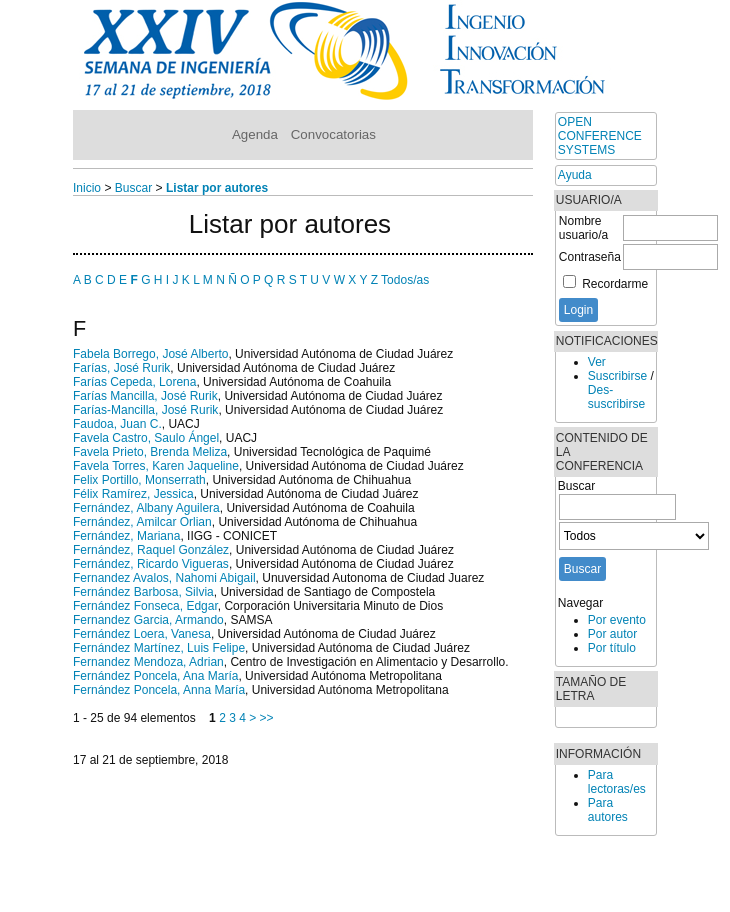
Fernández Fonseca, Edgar (145, 606)
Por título (612, 648)
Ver (597, 362)
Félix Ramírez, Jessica (133, 494)
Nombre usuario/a (583, 228)
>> (267, 718)
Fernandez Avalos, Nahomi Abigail (164, 578)
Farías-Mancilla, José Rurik (145, 410)
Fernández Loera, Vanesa (142, 634)
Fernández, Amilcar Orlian (142, 522)
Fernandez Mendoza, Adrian (148, 662)
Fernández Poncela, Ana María (155, 676)
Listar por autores (217, 188)
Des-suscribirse (616, 397)
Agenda (255, 134)
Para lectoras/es (617, 782)
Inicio (87, 188)
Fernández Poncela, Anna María (159, 690)
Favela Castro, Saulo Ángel (146, 438)
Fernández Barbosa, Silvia (143, 592)
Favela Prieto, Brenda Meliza (150, 452)
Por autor (612, 634)
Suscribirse (617, 376)
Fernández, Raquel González (151, 550)
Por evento (617, 620)
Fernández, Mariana (126, 536)
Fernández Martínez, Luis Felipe (159, 648)
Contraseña (590, 257)
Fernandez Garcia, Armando (148, 620)
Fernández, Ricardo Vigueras (151, 564)
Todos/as (405, 280)
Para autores (608, 810)
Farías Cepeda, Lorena (134, 382)
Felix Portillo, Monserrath (139, 480)
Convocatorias (333, 134)
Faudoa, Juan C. (117, 424)
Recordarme (615, 284)
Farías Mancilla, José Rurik (145, 396)
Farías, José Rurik (121, 368)
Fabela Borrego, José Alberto (150, 354)
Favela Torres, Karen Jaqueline (156, 466)
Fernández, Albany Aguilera (146, 508)
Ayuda (575, 175)
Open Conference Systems (600, 136)
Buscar (133, 188)
